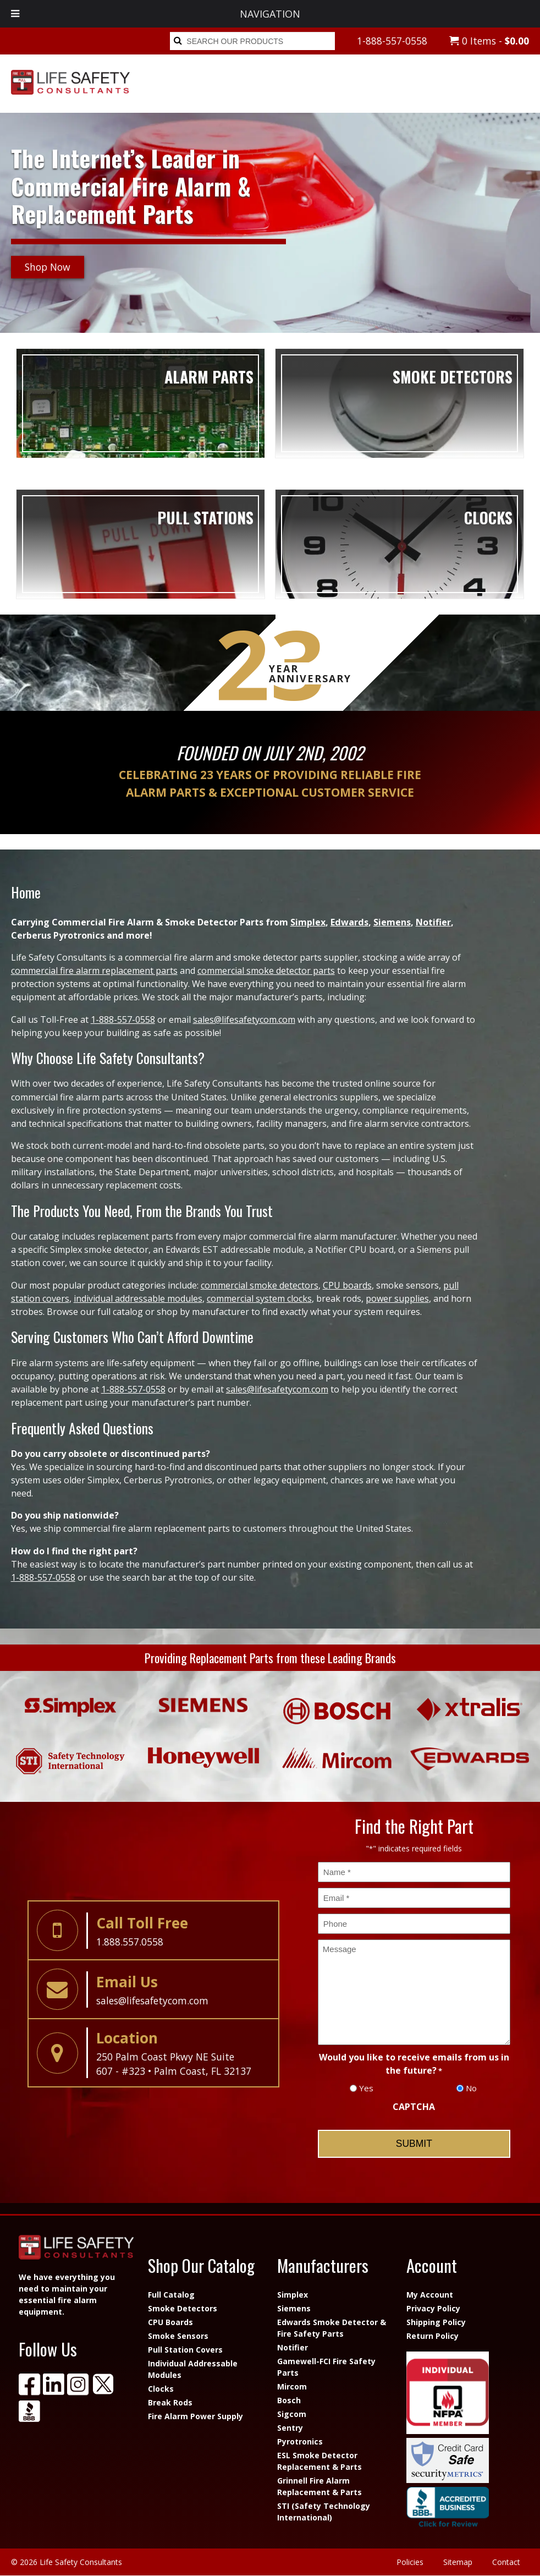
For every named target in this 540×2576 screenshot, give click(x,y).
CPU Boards (170, 2322)
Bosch (289, 2400)
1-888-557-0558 (392, 40)
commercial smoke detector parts (266, 970)
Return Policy (432, 2336)
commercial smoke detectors (259, 1285)
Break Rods (170, 2402)
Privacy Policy (433, 2308)
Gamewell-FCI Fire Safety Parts (326, 2367)
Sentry (290, 2427)
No (471, 2087)
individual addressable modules (138, 1298)
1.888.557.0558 (129, 1941)
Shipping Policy (436, 2322)
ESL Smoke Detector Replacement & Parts (319, 2461)
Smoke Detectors (182, 2308)
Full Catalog (171, 2294)
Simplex (308, 922)
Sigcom (291, 2414)
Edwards (349, 922)
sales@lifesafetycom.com (244, 1019)
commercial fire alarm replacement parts (94, 970)
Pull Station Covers (185, 2349)
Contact (506, 2562)
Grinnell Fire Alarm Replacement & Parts (319, 2486)
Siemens (392, 922)
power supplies (397, 1298)
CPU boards (347, 1285)
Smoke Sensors (178, 2336)
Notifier (433, 922)
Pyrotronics (300, 2441)
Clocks (161, 2388)
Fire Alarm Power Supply (195, 2416)
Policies (409, 2562)
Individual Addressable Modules (193, 2369)
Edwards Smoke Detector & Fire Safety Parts (331, 2328)
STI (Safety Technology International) (323, 2512)
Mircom (292, 2386)
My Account (429, 2294)
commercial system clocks (259, 1298)
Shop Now (47, 266)
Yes (366, 2087)
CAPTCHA (414, 2107)
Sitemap (457, 2562)
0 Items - (489, 40)
